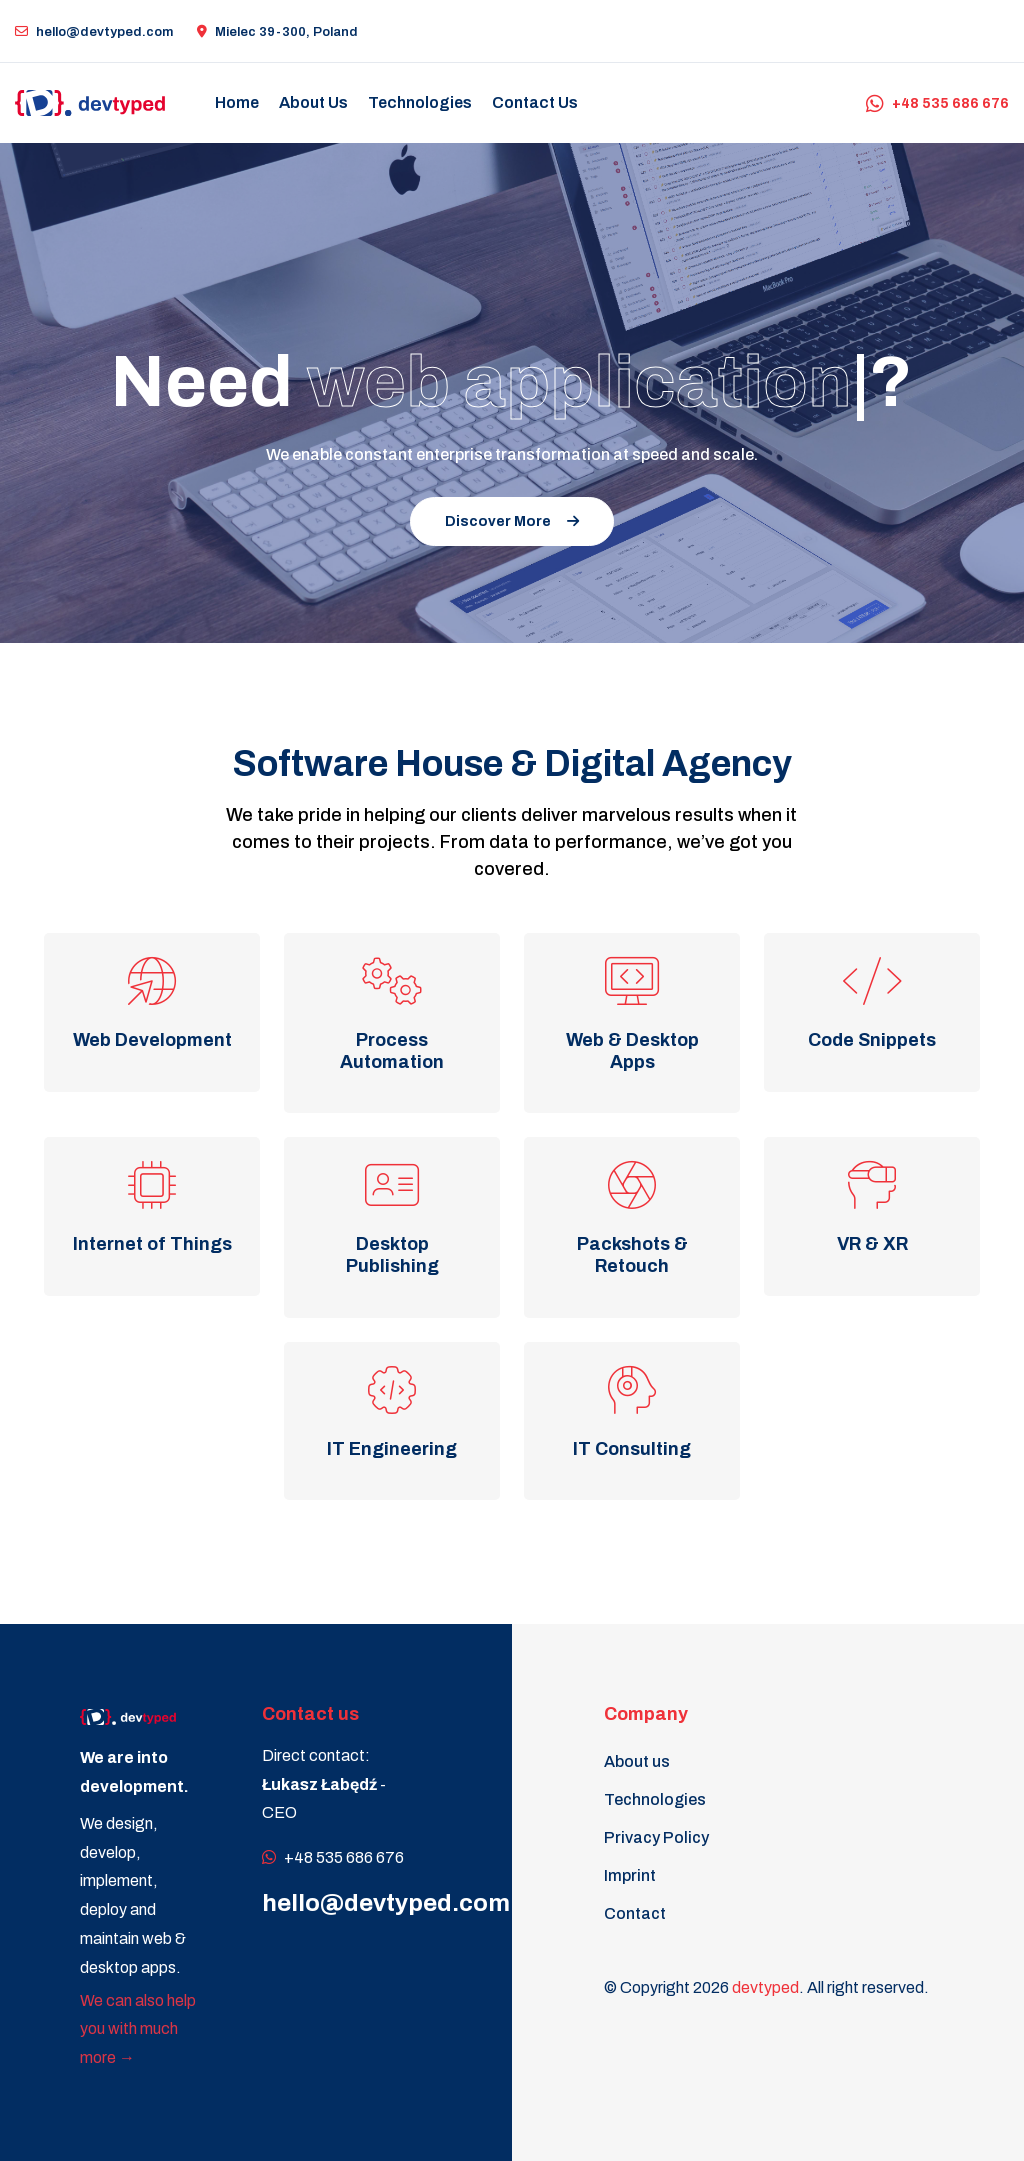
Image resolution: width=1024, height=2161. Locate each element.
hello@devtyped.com (94, 32)
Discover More (512, 521)
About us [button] (313, 102)
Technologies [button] (420, 102)
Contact (635, 1913)
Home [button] (237, 102)
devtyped (765, 1987)
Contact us (535, 102)
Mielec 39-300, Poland (277, 32)
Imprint (630, 1875)
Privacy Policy (656, 1837)
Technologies (655, 1799)
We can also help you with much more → (138, 2029)
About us (637, 1761)
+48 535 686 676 (937, 103)
